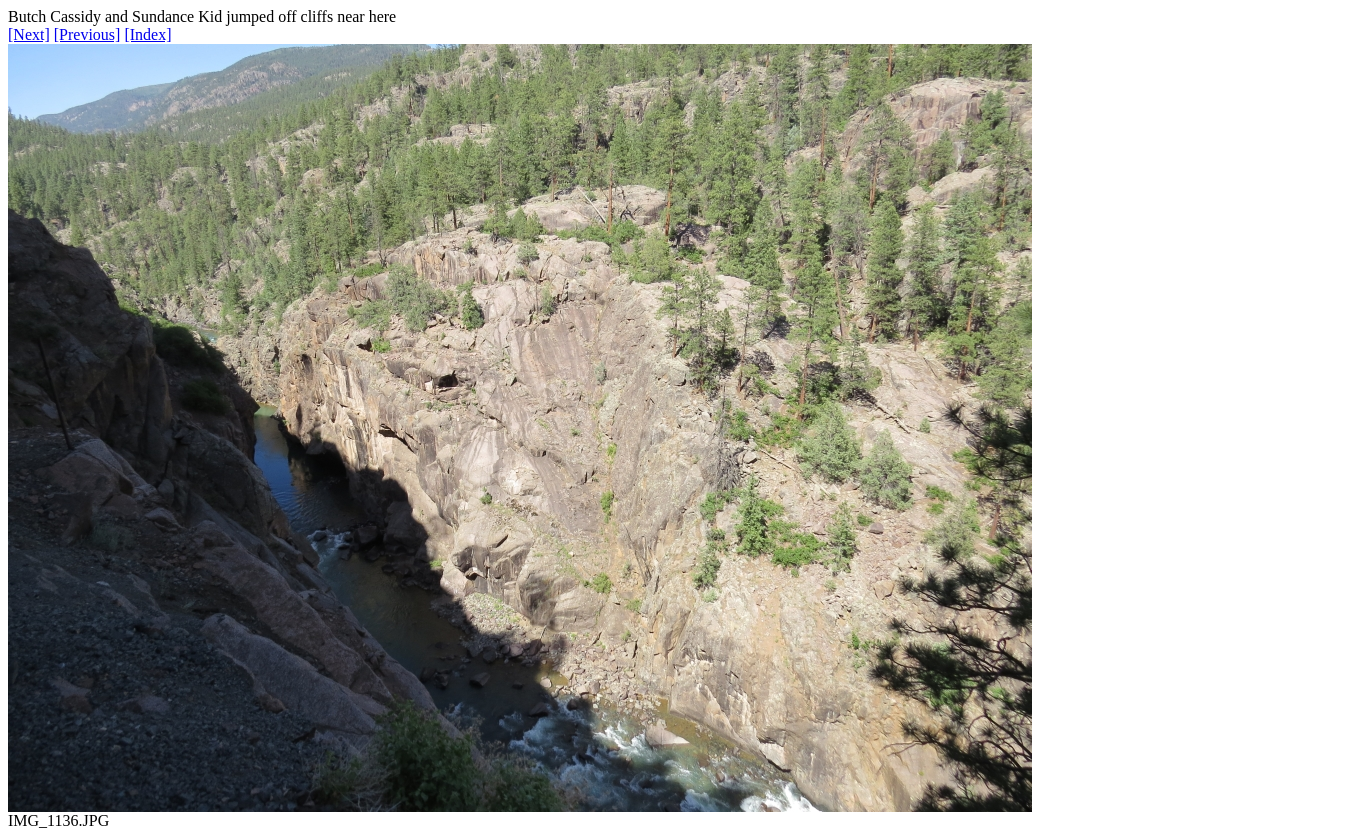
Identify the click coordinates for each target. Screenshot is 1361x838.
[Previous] (87, 34)
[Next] (29, 34)
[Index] (147, 34)
